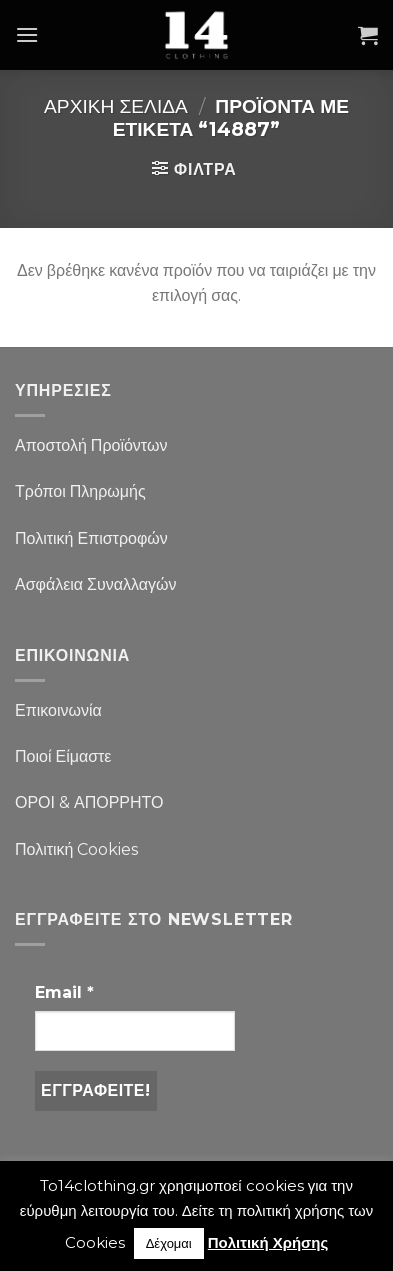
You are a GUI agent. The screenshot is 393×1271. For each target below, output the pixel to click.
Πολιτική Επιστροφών (91, 538)
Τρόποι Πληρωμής (80, 491)
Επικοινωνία (58, 710)
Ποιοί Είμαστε (63, 756)
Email (64, 992)
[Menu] (27, 34)
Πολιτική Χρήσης (268, 1242)
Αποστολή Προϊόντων (91, 445)
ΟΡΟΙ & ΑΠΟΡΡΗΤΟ (89, 802)
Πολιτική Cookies (76, 849)
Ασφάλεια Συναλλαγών (96, 584)
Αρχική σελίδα (116, 106)
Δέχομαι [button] (169, 1243)
